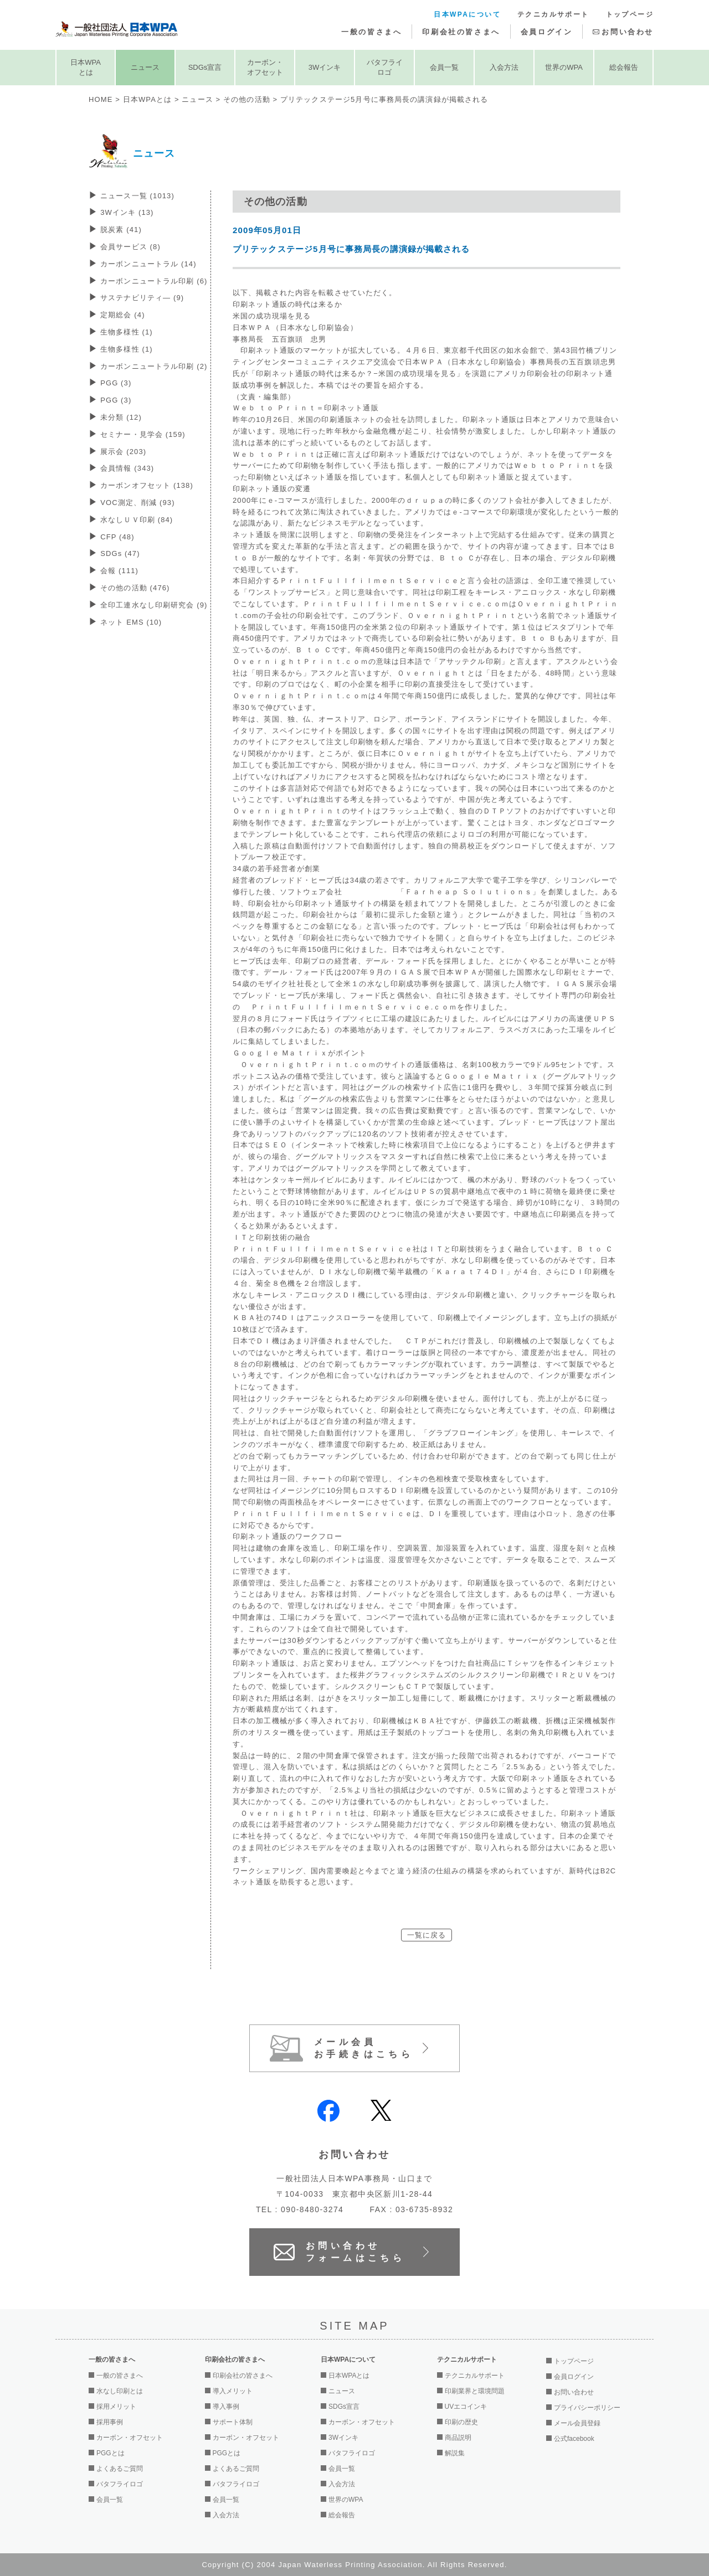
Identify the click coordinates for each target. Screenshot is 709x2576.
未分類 (121, 417)
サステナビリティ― (142, 297)
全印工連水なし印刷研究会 (153, 605)
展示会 (123, 451)
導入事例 (226, 2406)
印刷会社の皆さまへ (461, 32)
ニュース (145, 67)
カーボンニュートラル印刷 (153, 281)
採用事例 (109, 2422)
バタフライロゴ (385, 67)
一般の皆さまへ (371, 32)
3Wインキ (325, 67)
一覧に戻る (426, 1935)
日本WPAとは (85, 67)
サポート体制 (233, 2422)
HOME (100, 99)
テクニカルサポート (553, 14)
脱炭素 (121, 229)
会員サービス (130, 247)
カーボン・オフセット (265, 67)
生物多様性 (126, 332)
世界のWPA (564, 67)
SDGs (120, 553)
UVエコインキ (466, 2406)
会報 (119, 570)
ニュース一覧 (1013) (137, 196)
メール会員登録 (577, 2423)
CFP (117, 537)
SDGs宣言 (205, 67)
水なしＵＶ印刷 (136, 520)
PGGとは (110, 2453)
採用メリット (116, 2406)
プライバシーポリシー (587, 2408)
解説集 (455, 2453)
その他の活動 (246, 99)
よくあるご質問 (119, 2468)
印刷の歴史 (461, 2422)
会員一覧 (444, 67)
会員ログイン (547, 32)
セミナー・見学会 (143, 434)
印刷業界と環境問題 (475, 2391)
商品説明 (458, 2437)
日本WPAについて (467, 14)
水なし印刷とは (119, 2391)
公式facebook (574, 2439)
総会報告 (623, 67)
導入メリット (233, 2391)
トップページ (630, 14)
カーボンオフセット (146, 485)
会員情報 (127, 468)
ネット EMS (131, 622)
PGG (115, 383)
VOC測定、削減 (137, 502)
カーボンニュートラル (148, 264)
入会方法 (504, 67)
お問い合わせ (628, 32)
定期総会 (122, 315)
